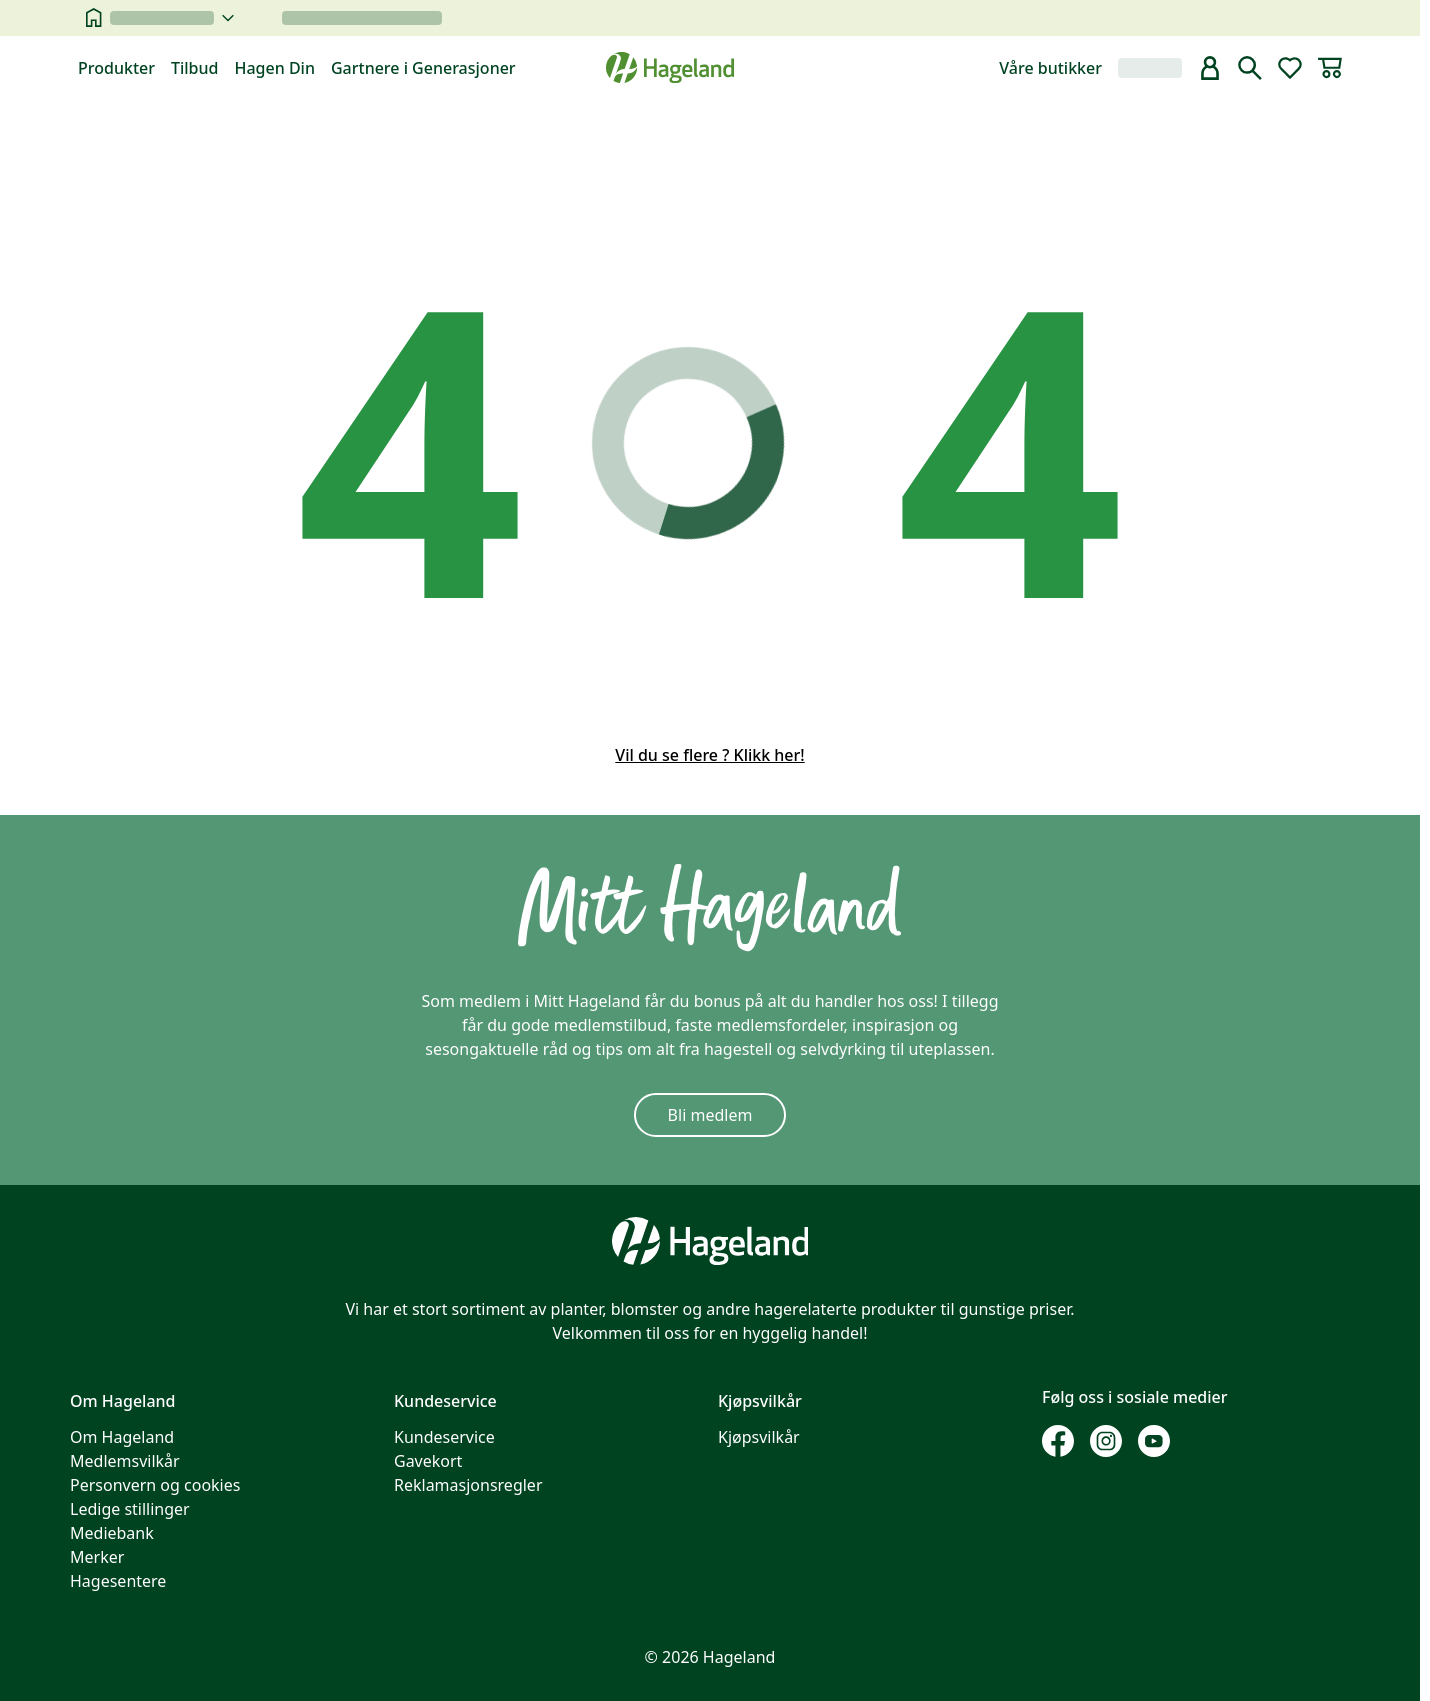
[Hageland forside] (670, 67)
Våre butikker (1050, 68)
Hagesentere (118, 1581)
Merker (97, 1557)
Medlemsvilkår (125, 1461)
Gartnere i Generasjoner (423, 68)
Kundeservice (444, 1437)
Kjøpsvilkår (759, 1437)
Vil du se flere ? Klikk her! (709, 755)
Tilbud (195, 68)
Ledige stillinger (130, 1509)
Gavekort (428, 1461)
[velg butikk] (172, 18)
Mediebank (112, 1533)
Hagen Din (274, 68)
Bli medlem (710, 1115)
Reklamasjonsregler (468, 1485)
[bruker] (1210, 68)
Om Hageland (122, 1437)
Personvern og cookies (155, 1485)
